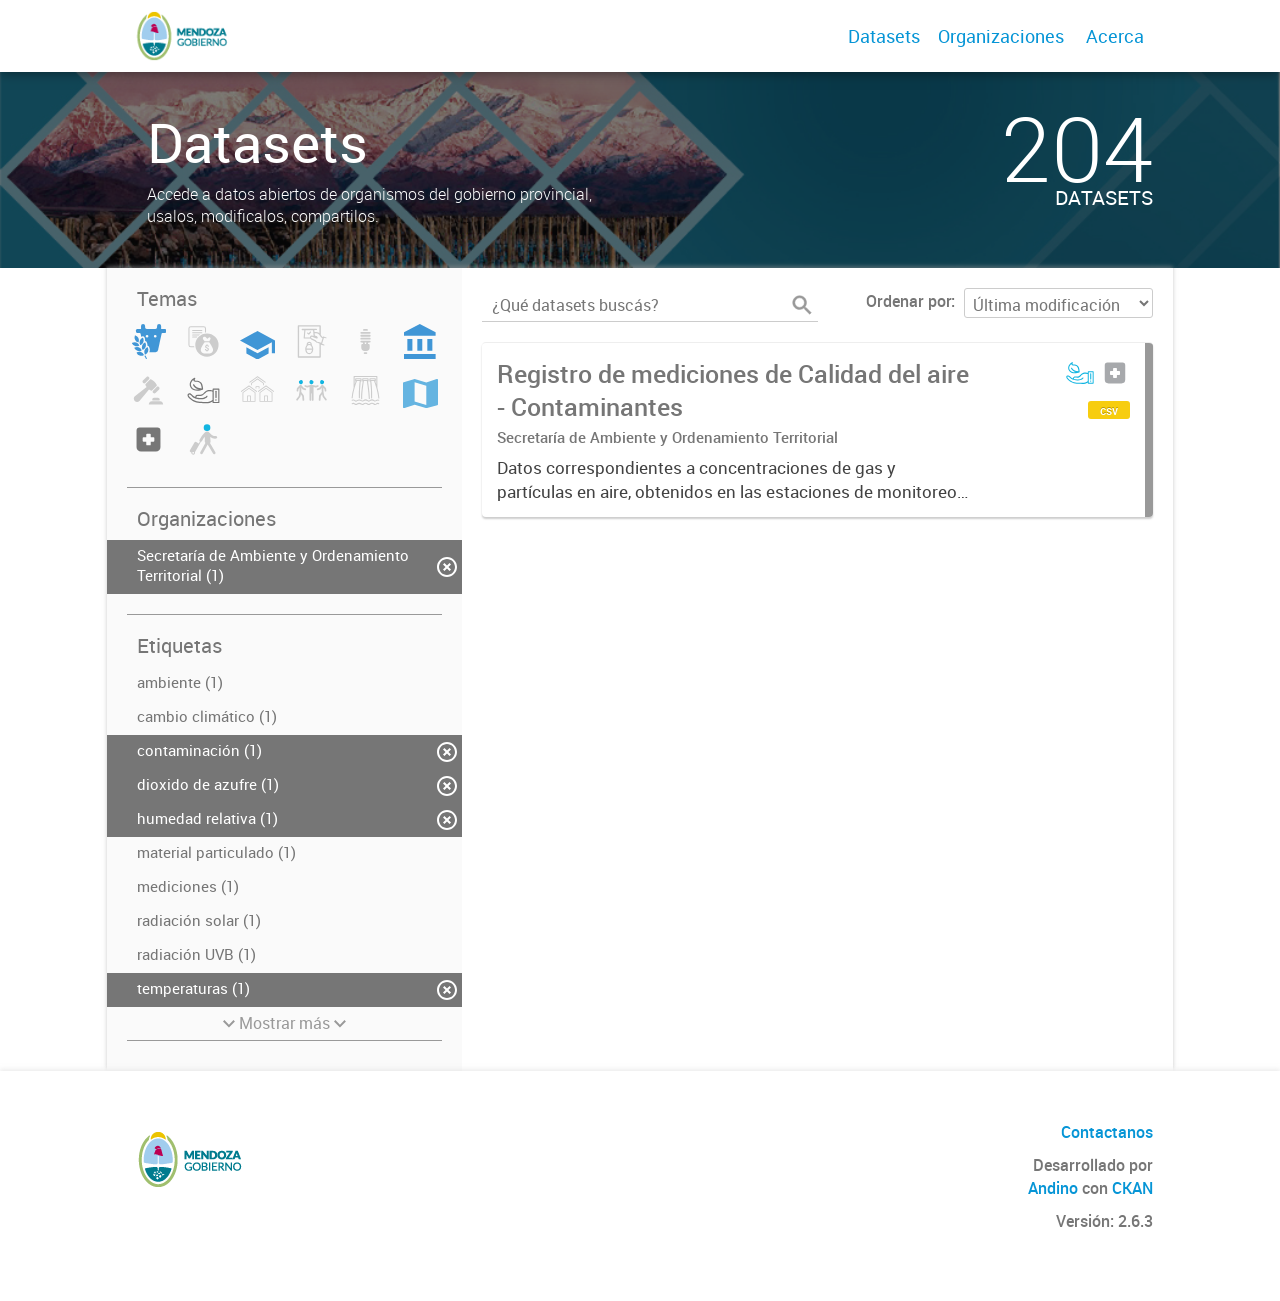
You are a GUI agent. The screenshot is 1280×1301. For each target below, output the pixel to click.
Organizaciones (1001, 36)
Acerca (1115, 36)
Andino (1053, 1188)
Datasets (884, 36)
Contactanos (1107, 1132)
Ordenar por (908, 301)
